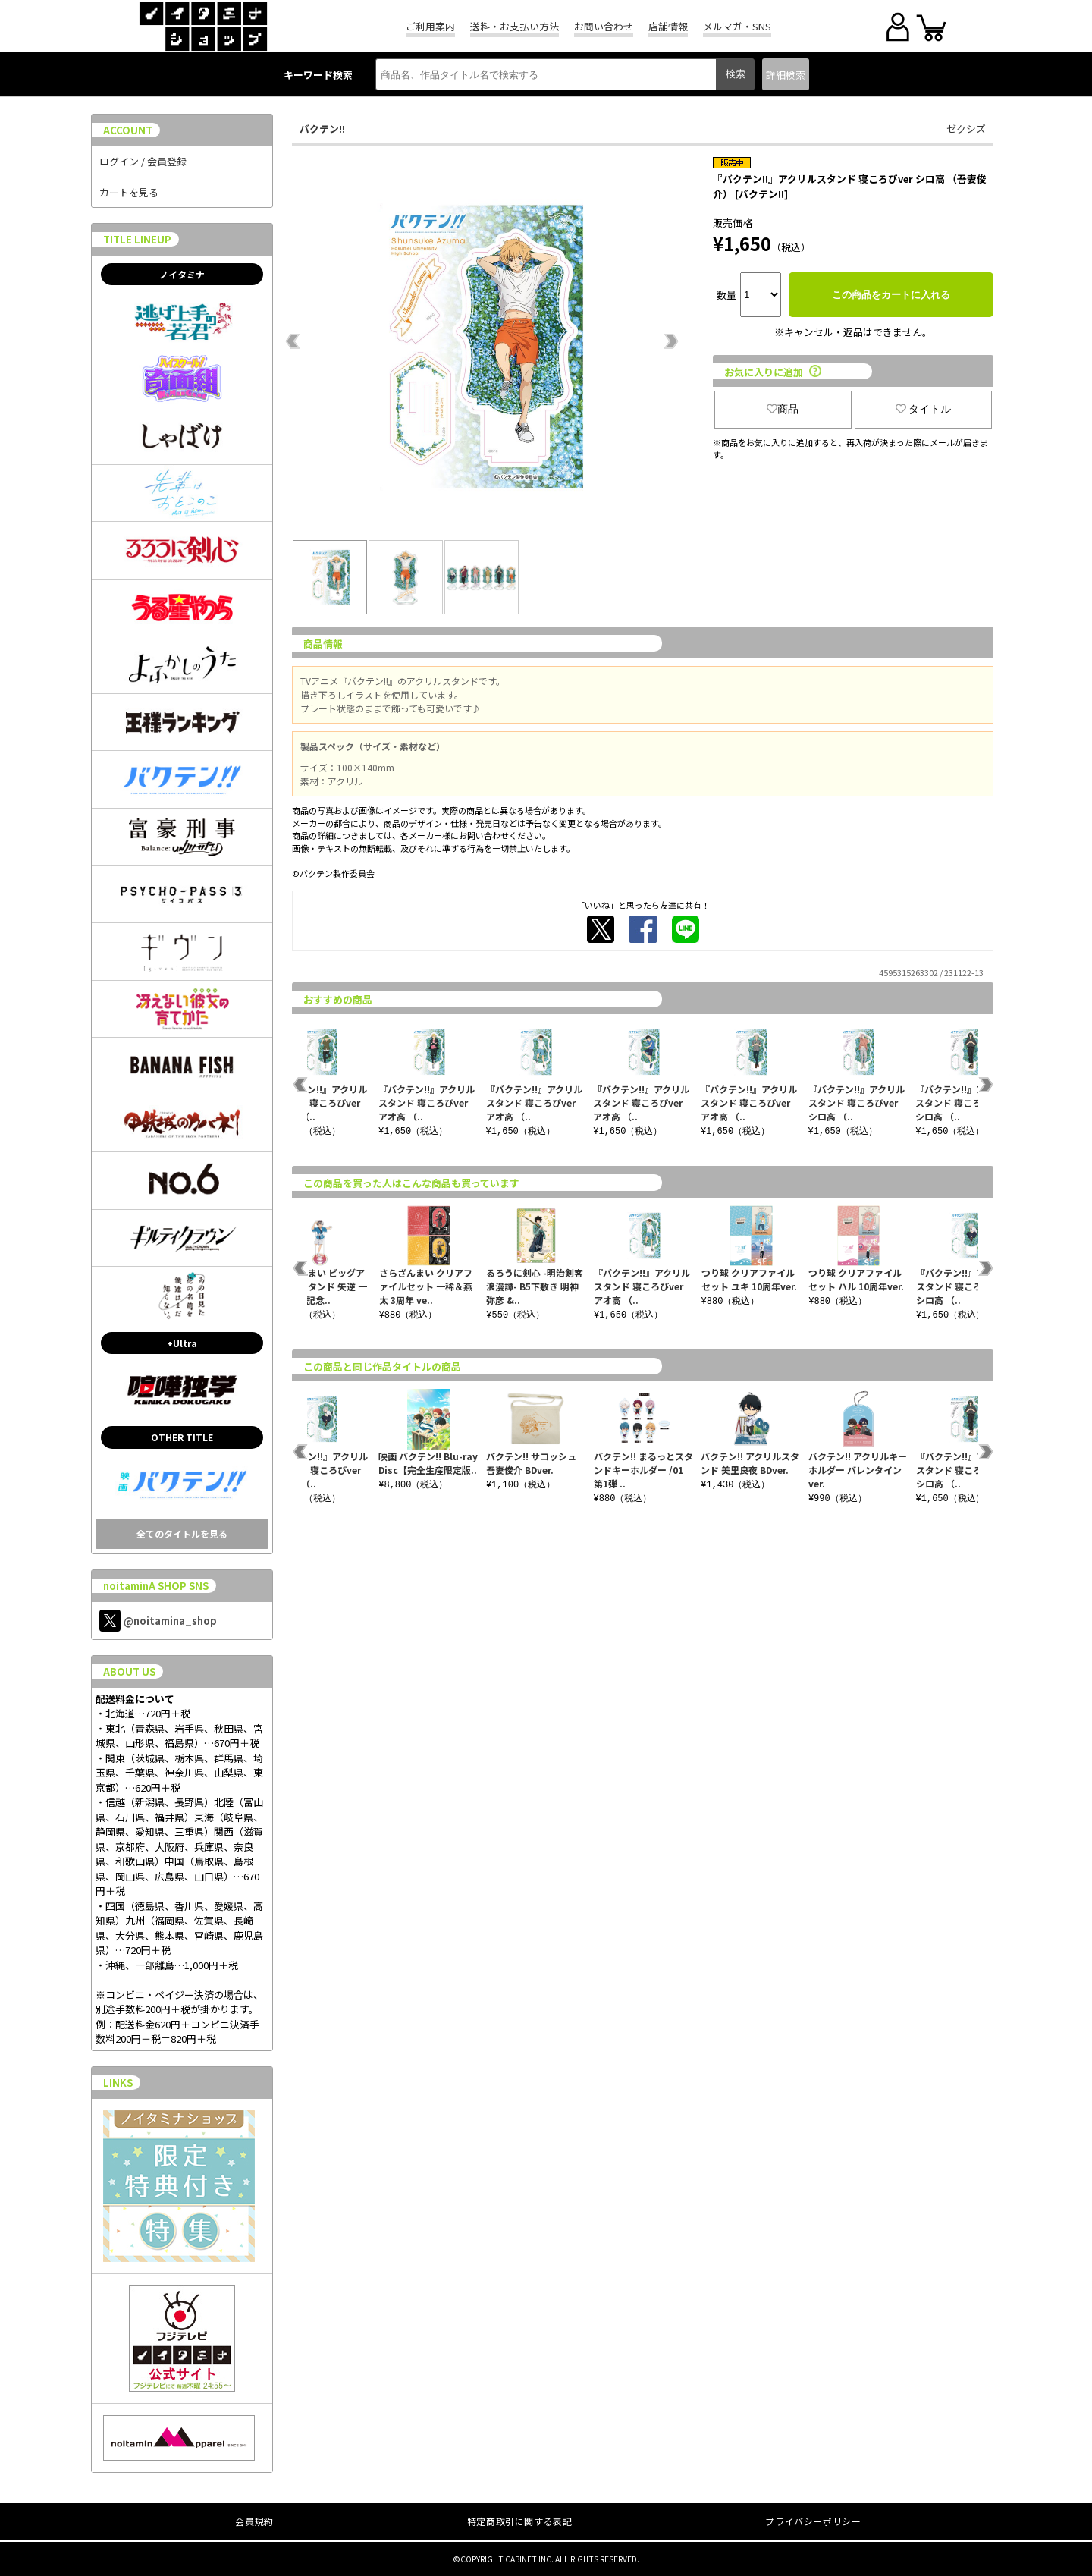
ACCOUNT (127, 130)
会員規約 (254, 2521)
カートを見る (128, 192)
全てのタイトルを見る (182, 1533)
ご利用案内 (430, 26)
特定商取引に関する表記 (520, 2521)
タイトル (924, 409)
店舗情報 (668, 26)
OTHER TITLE (182, 1437)
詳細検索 (785, 75)
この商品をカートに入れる (891, 294)
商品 (783, 409)
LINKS (118, 2082)
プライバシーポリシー (813, 2521)
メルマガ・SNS (737, 26)
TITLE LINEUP (137, 239)
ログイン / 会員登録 (143, 161)
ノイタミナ (182, 274)
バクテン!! (322, 128)
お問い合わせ (603, 26)
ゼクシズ (966, 128)
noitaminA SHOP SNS (156, 1586)
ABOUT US (129, 1671)
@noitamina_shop (158, 1621)
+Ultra (182, 1343)
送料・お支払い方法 (514, 26)
